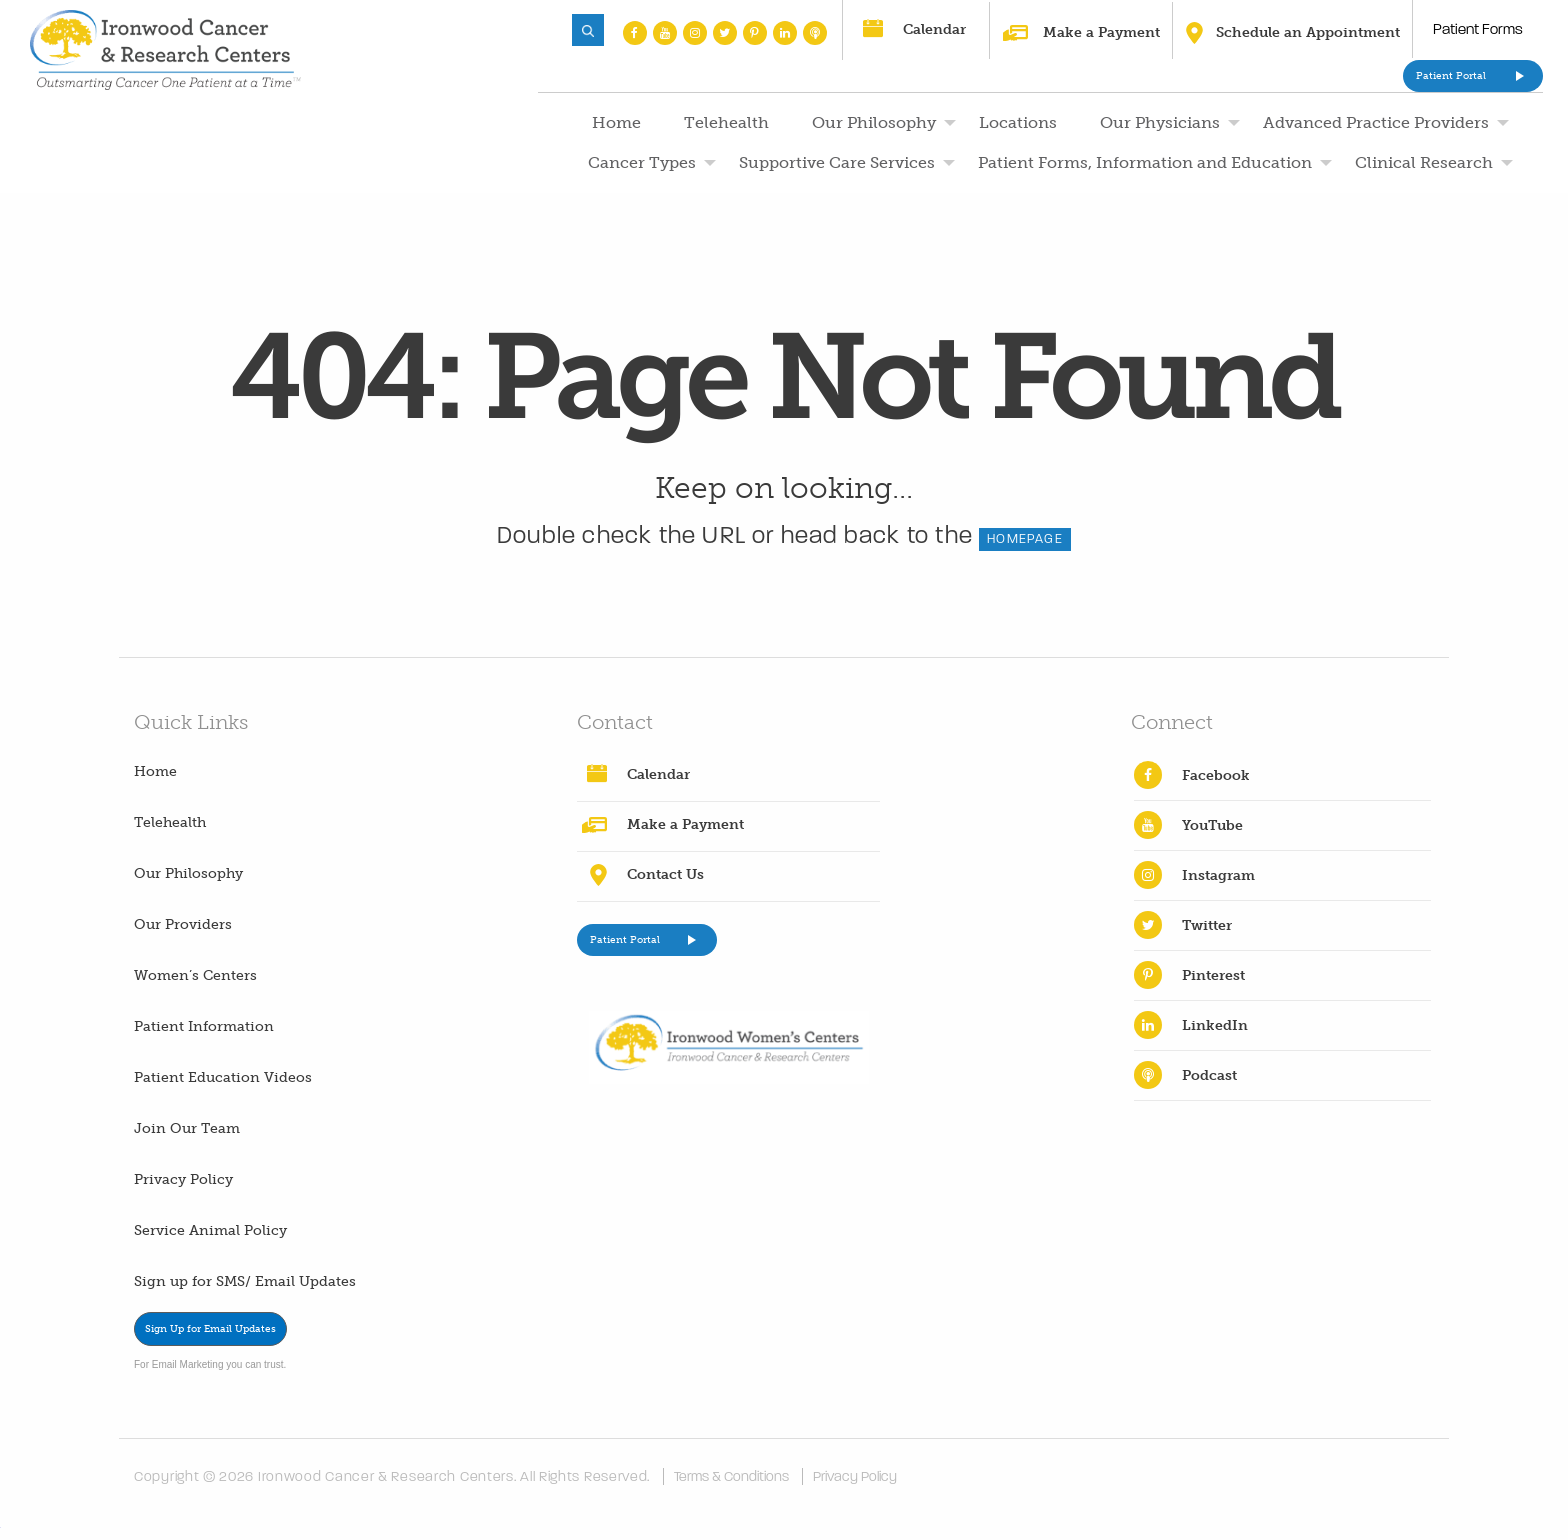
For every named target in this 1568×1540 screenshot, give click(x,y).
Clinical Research (1424, 162)
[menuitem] (614, 123)
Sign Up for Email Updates (210, 1329)
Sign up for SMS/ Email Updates (245, 1281)
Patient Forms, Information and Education (1145, 162)
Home (616, 122)
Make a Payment (1101, 32)
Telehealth (726, 122)
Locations (1018, 122)
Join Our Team (187, 1128)
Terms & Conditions (731, 1476)
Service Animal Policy (210, 1230)
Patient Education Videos (223, 1077)
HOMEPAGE (1025, 539)
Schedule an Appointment (1308, 32)
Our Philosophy (874, 122)
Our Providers (183, 924)
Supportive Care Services (837, 162)
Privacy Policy (183, 1179)
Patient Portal (1451, 76)
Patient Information (204, 1026)
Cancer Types (642, 162)
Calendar (934, 29)
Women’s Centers (195, 975)
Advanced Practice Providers (1376, 122)
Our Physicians (1160, 122)
